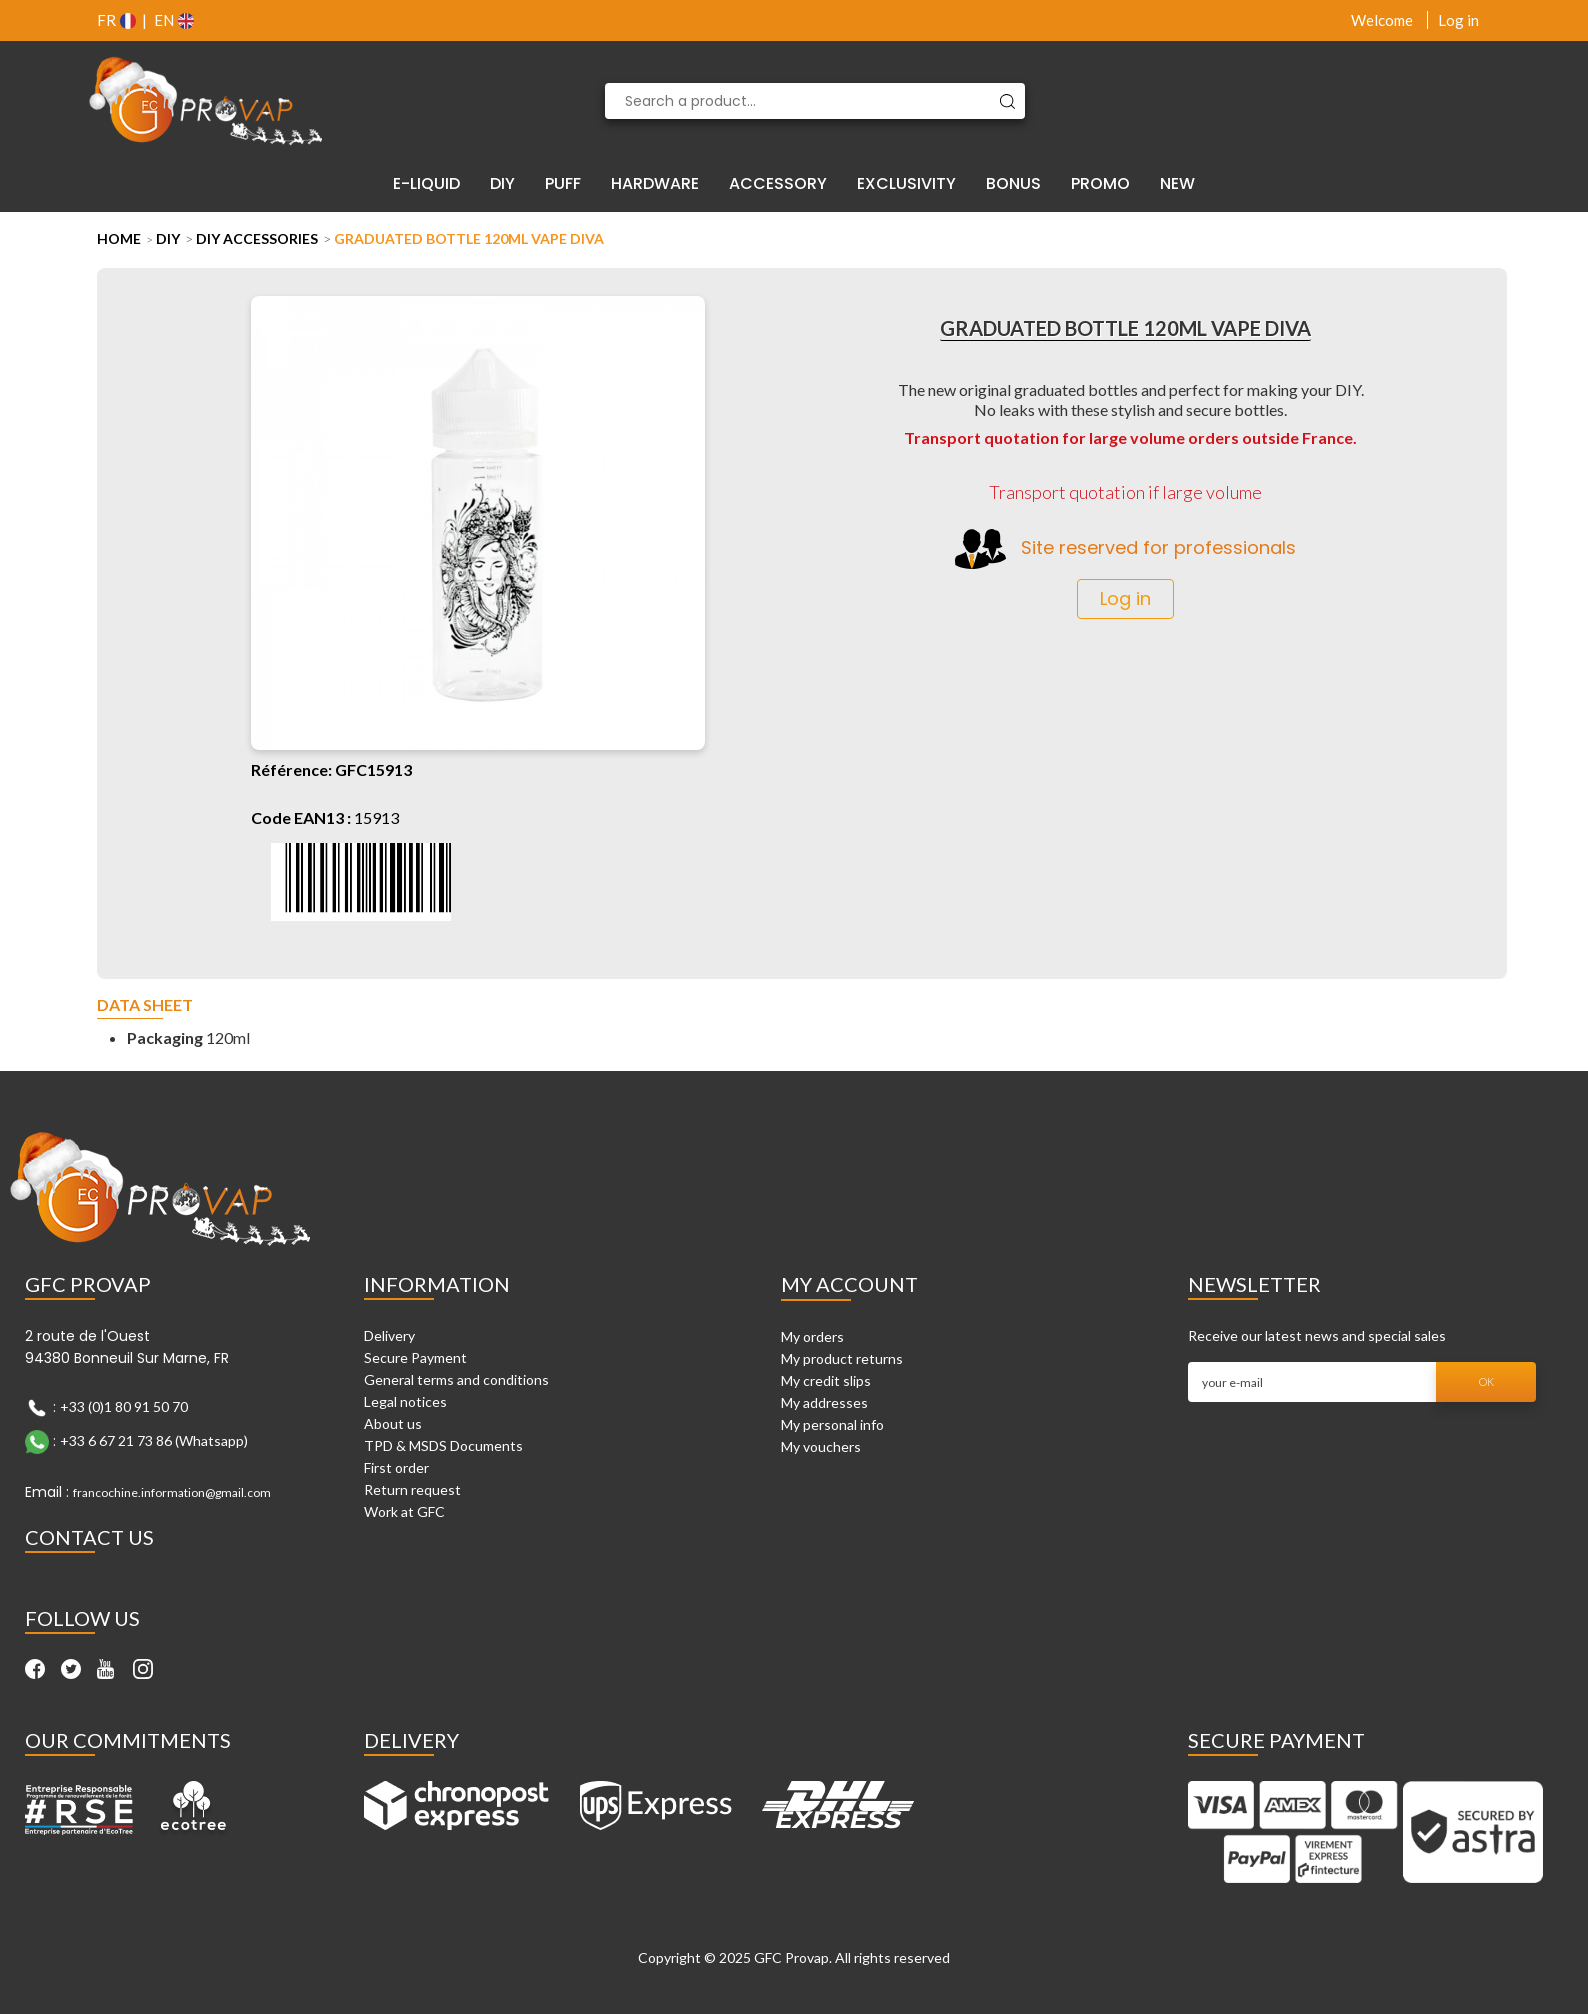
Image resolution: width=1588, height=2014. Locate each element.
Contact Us (89, 1537)
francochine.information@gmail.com (172, 1492)
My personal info (832, 1424)
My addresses (824, 1402)
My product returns (842, 1358)
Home (119, 238)
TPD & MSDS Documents (443, 1445)
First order (396, 1467)
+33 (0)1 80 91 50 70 (124, 1406)
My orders (812, 1336)
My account (849, 1284)
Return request (412, 1489)
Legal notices (405, 1401)
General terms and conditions (456, 1379)
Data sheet (145, 1005)
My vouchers (821, 1446)
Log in (1458, 20)
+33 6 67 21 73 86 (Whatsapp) (154, 1440)
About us (393, 1423)
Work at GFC (404, 1511)
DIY (168, 238)
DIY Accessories (257, 238)
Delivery (389, 1335)
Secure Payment (415, 1357)
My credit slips (826, 1380)
